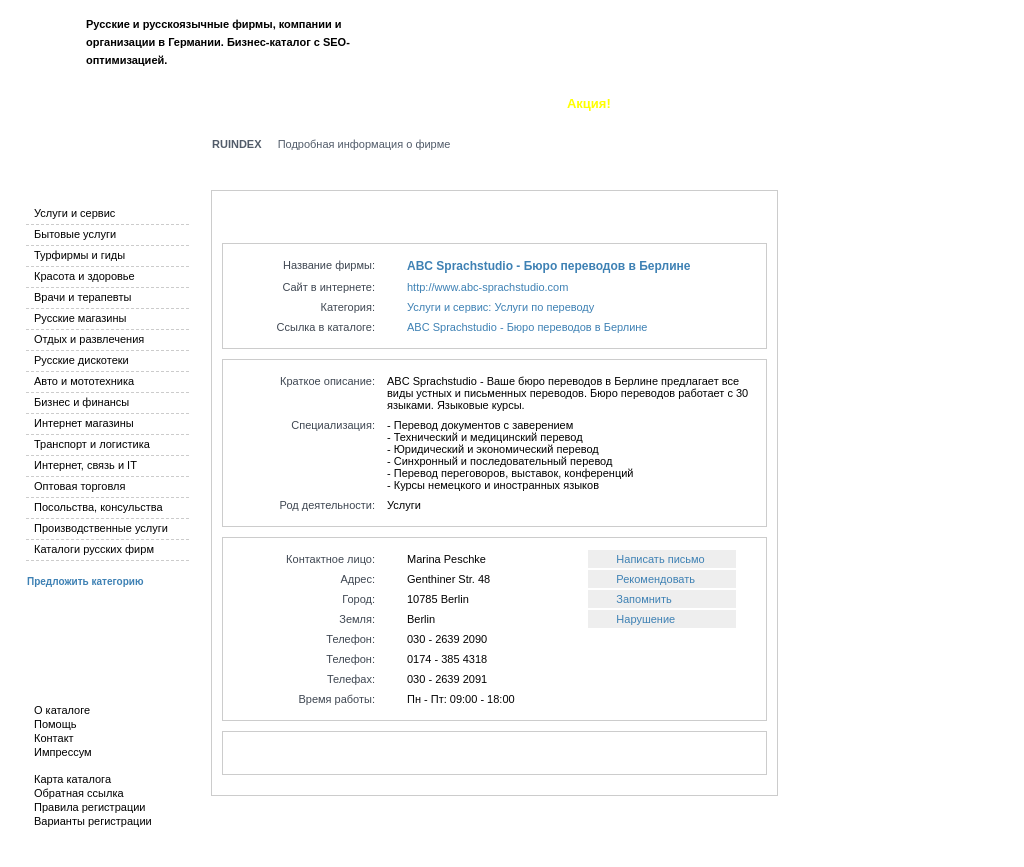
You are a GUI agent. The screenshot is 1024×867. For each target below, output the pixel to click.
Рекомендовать (655, 579)
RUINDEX (237, 144)
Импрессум (63, 752)
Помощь (55, 724)
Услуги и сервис (74, 213)
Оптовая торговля (79, 486)
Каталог (47, 103)
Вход (885, 48)
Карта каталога (72, 779)
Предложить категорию (85, 581)
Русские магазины (80, 318)
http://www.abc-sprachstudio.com (487, 287)
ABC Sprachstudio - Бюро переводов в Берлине (548, 266)
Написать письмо (660, 559)
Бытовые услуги (75, 234)
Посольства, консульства (98, 507)
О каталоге (512, 103)
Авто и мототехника (84, 381)
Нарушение (645, 619)
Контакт (54, 738)
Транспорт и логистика (92, 444)
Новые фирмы (329, 103)
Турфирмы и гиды (79, 255)
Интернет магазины (84, 423)
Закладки (427, 103)
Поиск (111, 103)
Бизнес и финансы (81, 402)
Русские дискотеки (81, 360)
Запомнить (643, 599)
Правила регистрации (89, 807)
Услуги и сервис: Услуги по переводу (500, 307)
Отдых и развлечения (89, 339)
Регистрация (955, 48)
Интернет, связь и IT (85, 465)
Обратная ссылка (79, 793)
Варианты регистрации (93, 821)
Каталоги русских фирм (94, 549)
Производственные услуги (101, 528)
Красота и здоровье (84, 276)
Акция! (589, 103)
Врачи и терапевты (82, 297)
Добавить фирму (206, 103)
